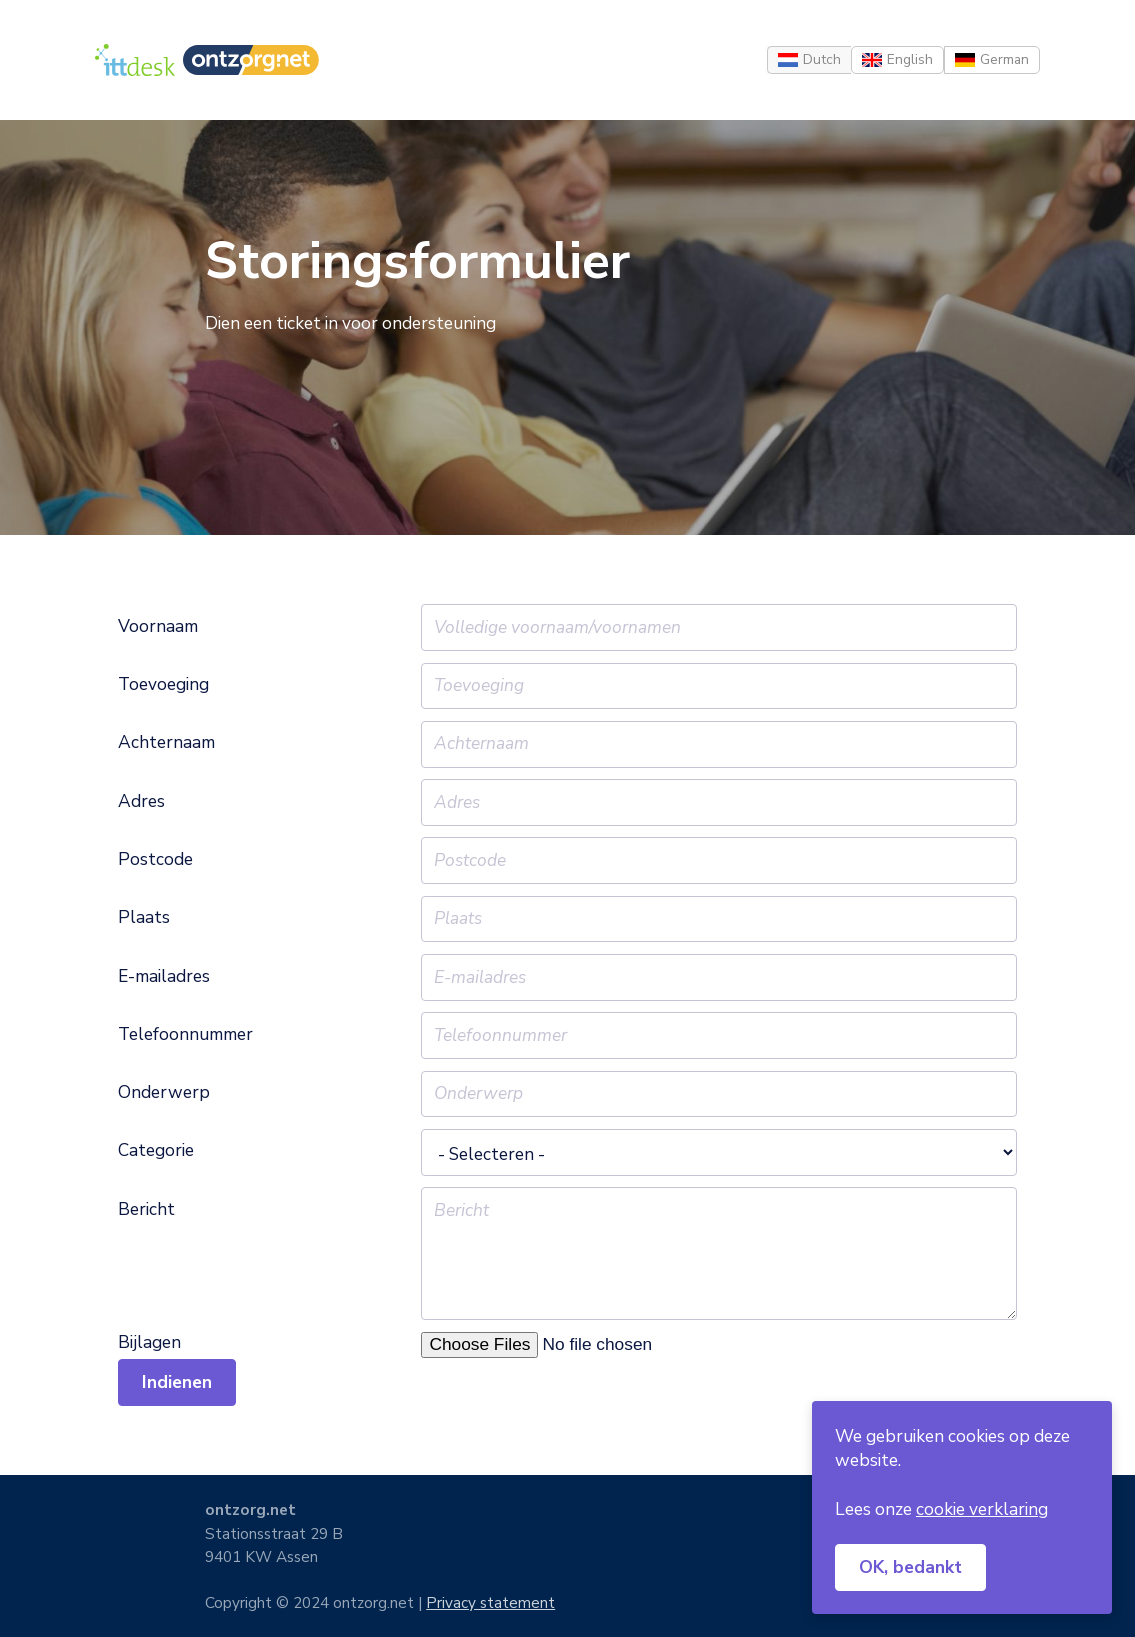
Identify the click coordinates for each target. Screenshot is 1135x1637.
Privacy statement (490, 1602)
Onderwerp (164, 1093)
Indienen (177, 1382)
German (1004, 59)
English (910, 59)
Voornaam (158, 627)
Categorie (156, 1151)
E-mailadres (164, 977)
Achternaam (166, 743)
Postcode (155, 860)
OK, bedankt (910, 1567)
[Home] (135, 60)
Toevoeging (163, 685)
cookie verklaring (982, 1509)
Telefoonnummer (185, 1035)
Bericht (146, 1210)
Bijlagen (149, 1343)
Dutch (822, 59)
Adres (141, 802)
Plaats (144, 918)
